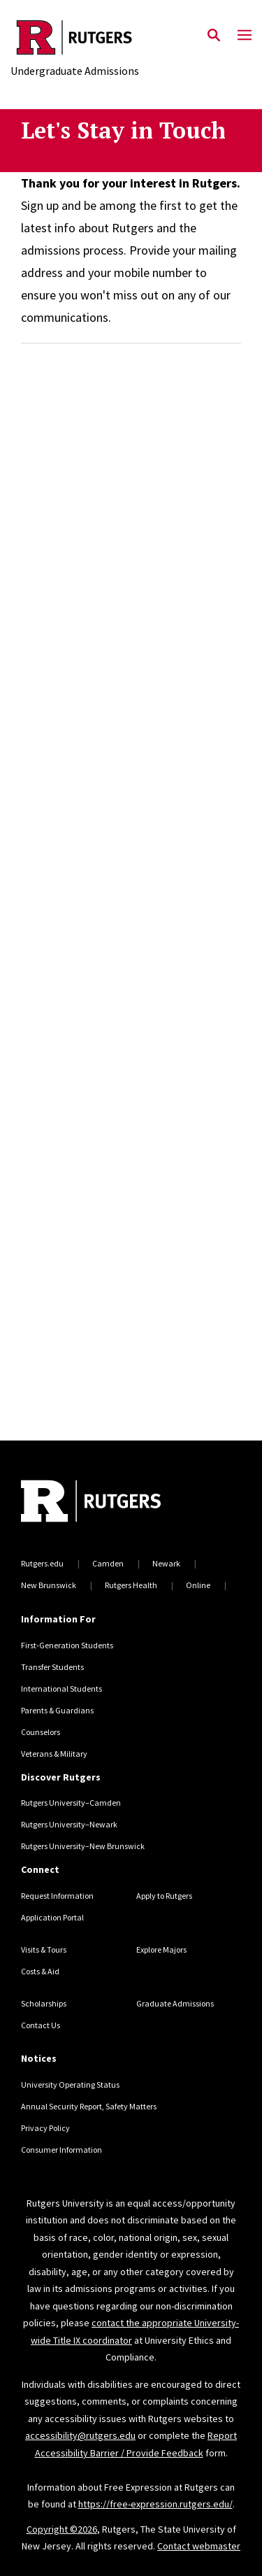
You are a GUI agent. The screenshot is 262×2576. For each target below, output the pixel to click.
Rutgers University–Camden (71, 1802)
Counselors (40, 1732)
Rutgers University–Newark (69, 1824)
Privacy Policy (45, 2128)
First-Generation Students (67, 1645)
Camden (108, 1563)
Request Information (57, 1895)
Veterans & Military (54, 1753)
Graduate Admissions (175, 2003)
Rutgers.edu (42, 1563)
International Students (61, 1688)
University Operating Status (70, 2084)
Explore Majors (161, 1949)
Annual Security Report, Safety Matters (89, 2106)
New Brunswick (48, 1585)
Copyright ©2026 (62, 2529)
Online (198, 1585)
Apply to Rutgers (164, 1895)
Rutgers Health (131, 1585)
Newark (166, 1563)
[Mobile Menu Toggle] (244, 35)
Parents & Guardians (57, 1710)
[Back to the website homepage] (74, 37)
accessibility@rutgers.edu (80, 2435)
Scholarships (43, 2003)
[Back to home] (115, 1502)
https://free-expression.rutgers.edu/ (155, 2504)
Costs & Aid (40, 1971)
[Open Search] (213, 35)
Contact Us (40, 2025)
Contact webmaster (198, 2546)
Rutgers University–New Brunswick (83, 1846)
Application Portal (52, 1917)
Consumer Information (61, 2149)
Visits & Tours (43, 1949)
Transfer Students (52, 1667)
